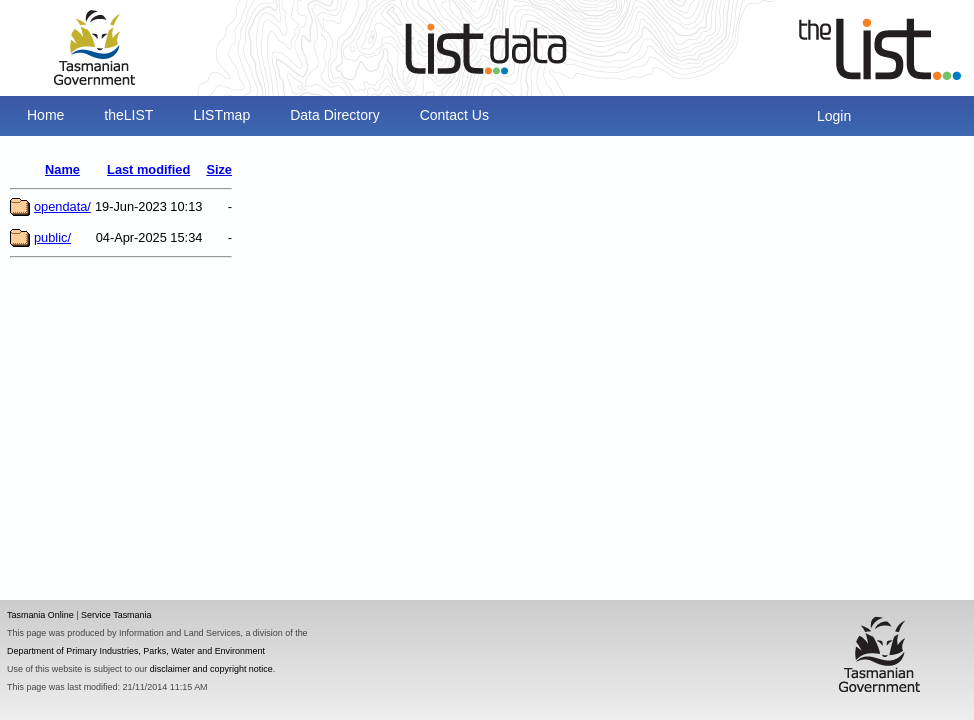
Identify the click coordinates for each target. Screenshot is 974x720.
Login (834, 116)
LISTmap (221, 115)
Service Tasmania (116, 615)
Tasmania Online (40, 615)
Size (219, 169)
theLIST (128, 115)
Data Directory (334, 115)
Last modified (148, 169)
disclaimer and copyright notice (211, 669)
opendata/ (62, 206)
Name (62, 169)
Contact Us (454, 115)
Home (45, 115)
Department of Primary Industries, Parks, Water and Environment (136, 651)
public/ (52, 237)
